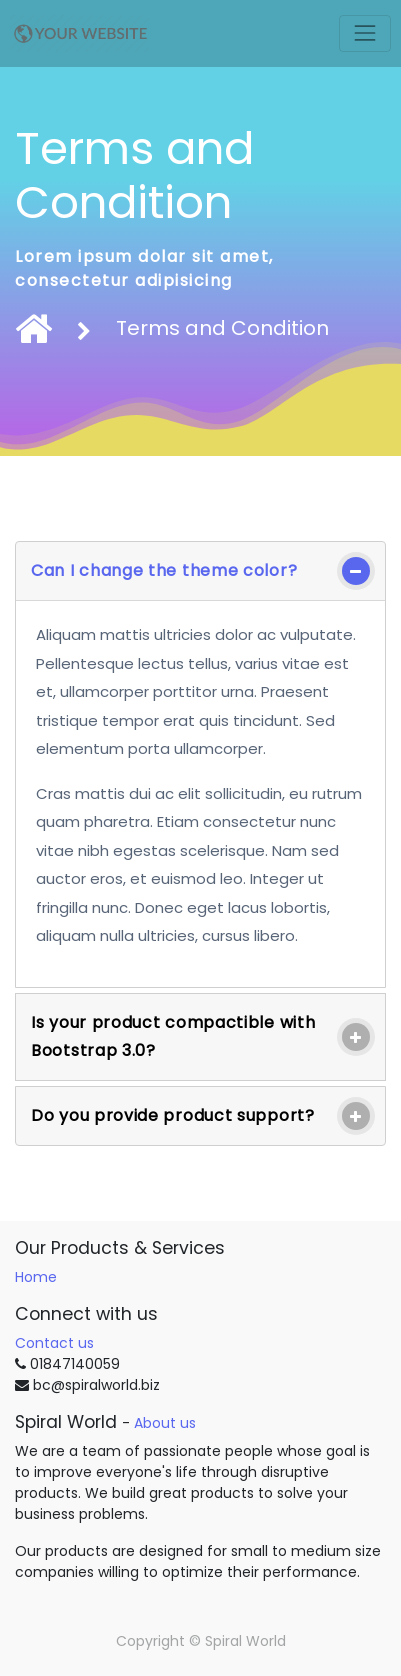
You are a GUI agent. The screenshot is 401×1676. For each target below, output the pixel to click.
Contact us (54, 1343)
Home (36, 1277)
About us (165, 1423)
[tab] (200, 571)
